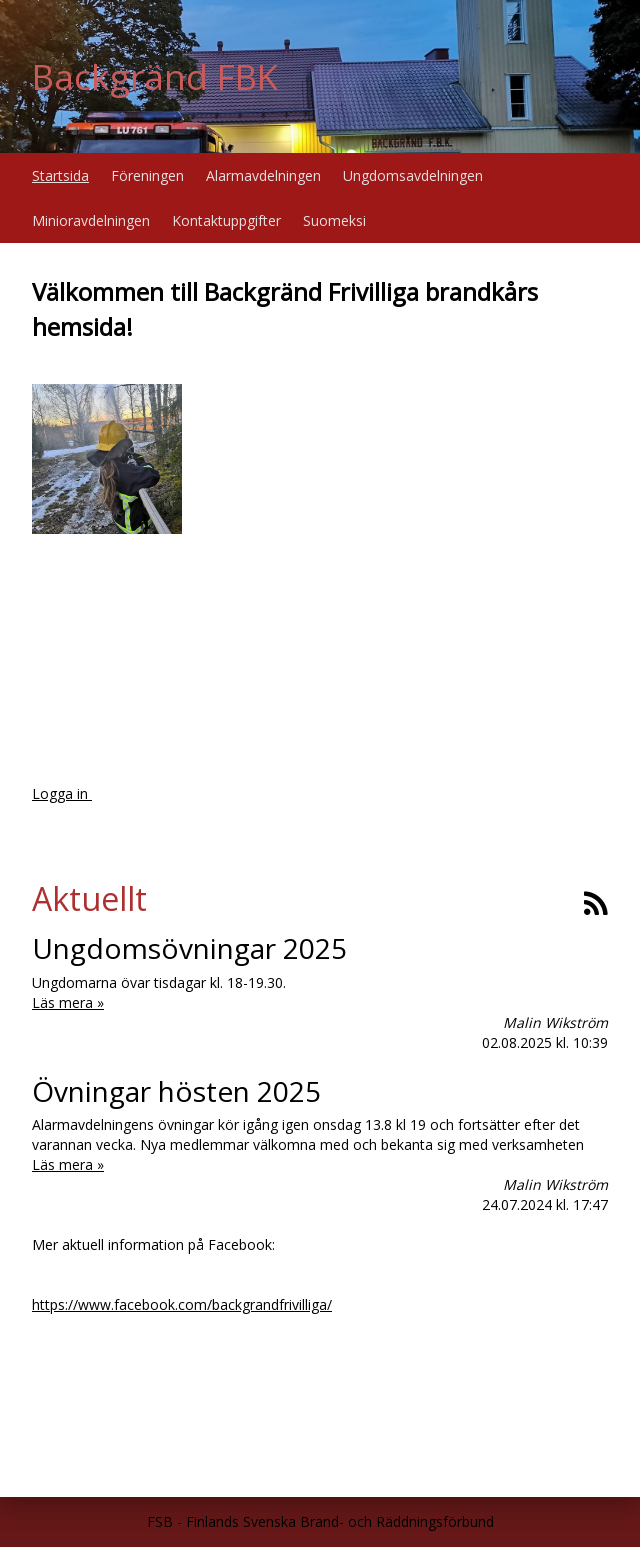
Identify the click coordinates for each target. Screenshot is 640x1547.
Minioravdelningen (91, 220)
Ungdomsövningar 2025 (189, 948)
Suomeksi (334, 220)
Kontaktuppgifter (226, 220)
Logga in (62, 793)
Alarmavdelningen (263, 175)
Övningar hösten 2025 (176, 1091)
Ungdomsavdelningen (413, 175)
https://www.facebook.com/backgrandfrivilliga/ (182, 1304)
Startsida (60, 175)
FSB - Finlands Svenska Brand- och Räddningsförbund (320, 1521)
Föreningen (147, 175)
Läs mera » (68, 1002)
